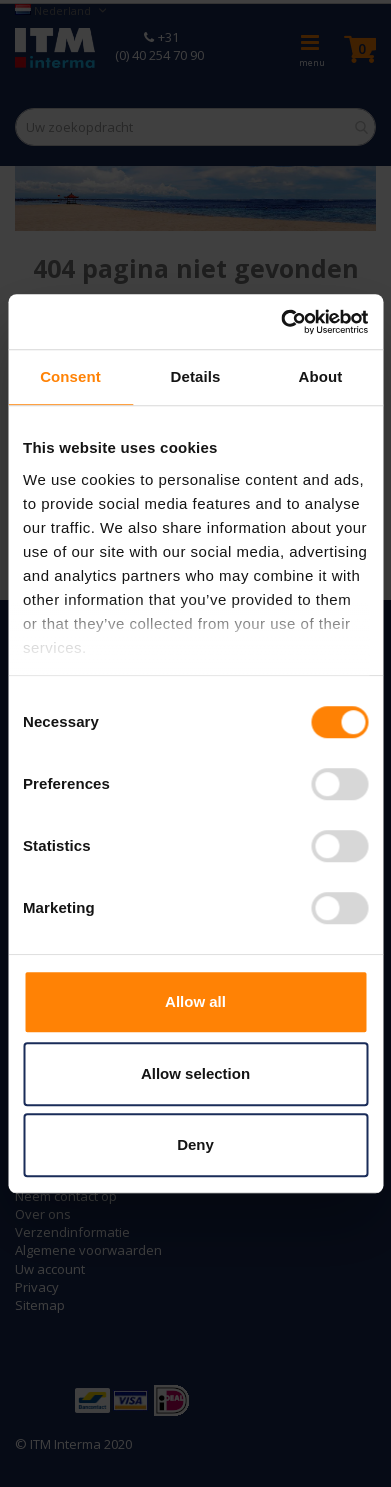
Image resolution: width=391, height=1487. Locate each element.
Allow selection (195, 1073)
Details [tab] (196, 376)
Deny (195, 1144)
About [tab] (321, 376)
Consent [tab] (70, 376)
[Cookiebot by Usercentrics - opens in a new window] (281, 322)
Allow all (195, 1001)
